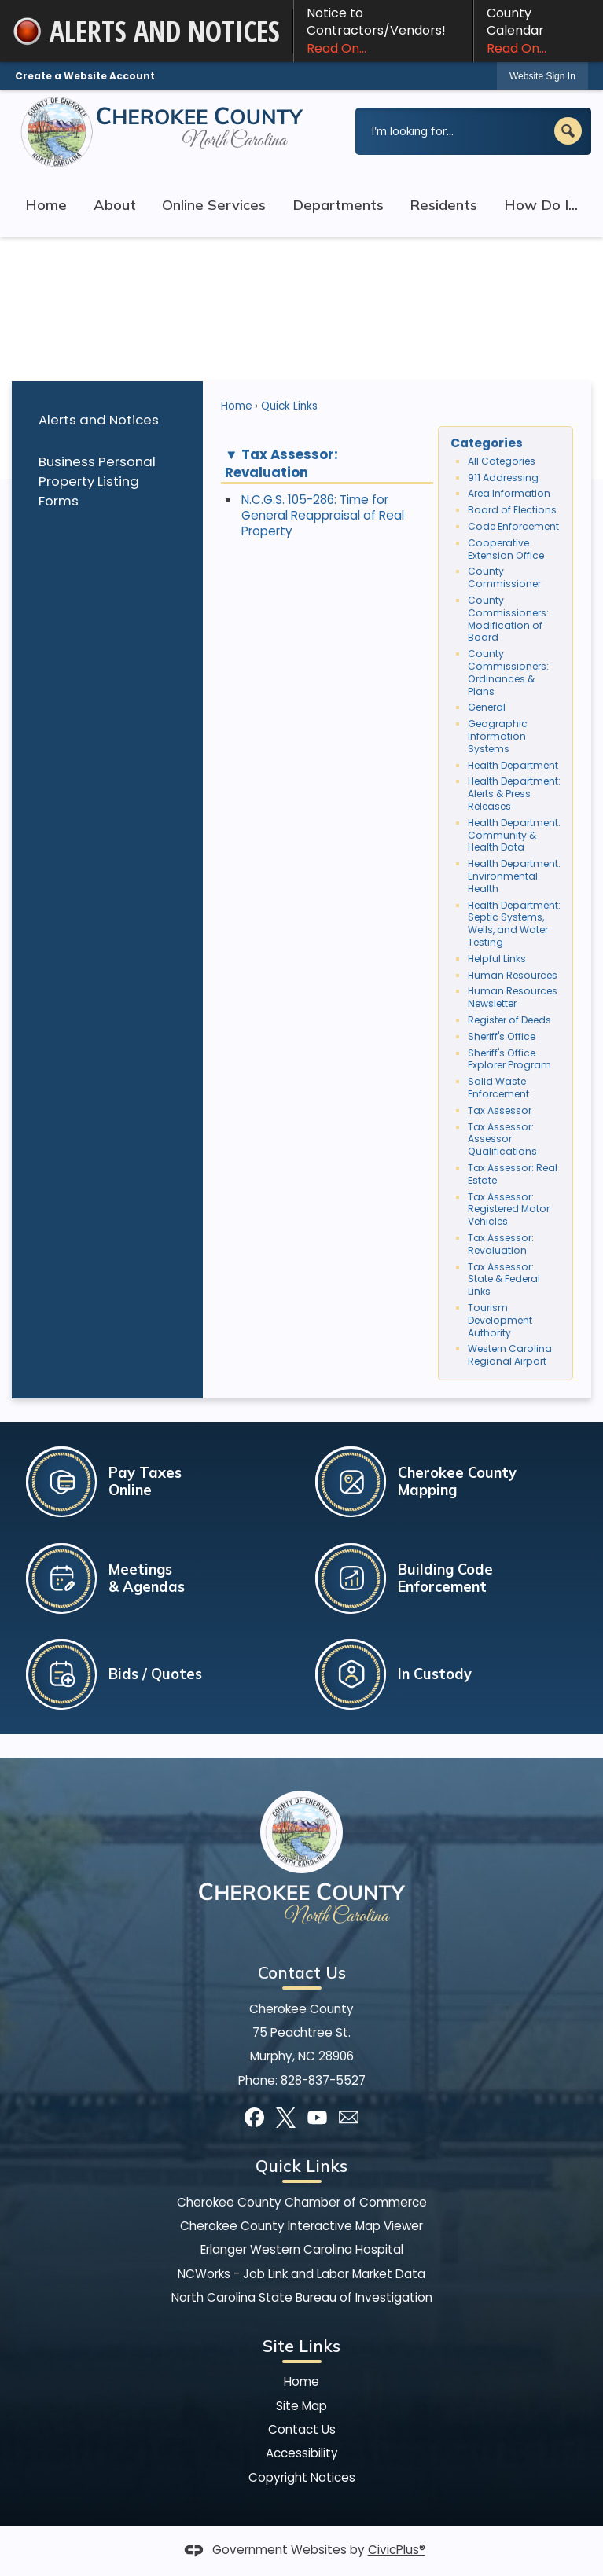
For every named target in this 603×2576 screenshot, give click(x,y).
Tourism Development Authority (500, 1320)
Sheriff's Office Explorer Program (509, 1059)
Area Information (509, 493)
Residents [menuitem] (443, 205)
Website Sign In (542, 76)
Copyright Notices (301, 2477)
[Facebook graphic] (254, 2117)
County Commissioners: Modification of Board (508, 618)
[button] (568, 131)
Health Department (513, 765)
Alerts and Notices (99, 419)
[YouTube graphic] (317, 2117)
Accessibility (302, 2453)
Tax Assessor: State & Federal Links (504, 1279)
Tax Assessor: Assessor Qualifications (502, 1139)
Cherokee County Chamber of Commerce (302, 2202)
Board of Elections (512, 509)
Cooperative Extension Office (506, 549)
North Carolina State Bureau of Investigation (301, 2297)
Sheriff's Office (501, 1036)
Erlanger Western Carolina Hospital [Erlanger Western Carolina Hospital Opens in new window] (301, 2249)
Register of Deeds (509, 1020)
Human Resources (512, 975)
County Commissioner (504, 577)
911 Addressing (503, 477)
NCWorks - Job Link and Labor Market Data (301, 2273)
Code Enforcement (513, 526)
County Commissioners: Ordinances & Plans (508, 672)
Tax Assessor (499, 1110)
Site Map (301, 2406)
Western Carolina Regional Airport (510, 1355)
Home (236, 406)
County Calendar (538, 30)
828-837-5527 (323, 2080)
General (487, 707)
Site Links (301, 2345)
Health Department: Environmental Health (514, 876)
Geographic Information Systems (498, 736)
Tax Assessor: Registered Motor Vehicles (509, 1209)
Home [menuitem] (46, 205)
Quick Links (289, 406)
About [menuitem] (115, 205)
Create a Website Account (85, 76)
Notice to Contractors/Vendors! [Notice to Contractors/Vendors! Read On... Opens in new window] (383, 30)
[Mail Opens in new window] (348, 2117)
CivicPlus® (396, 2549)
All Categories (501, 461)
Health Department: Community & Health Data (514, 835)
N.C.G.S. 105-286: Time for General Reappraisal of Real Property (322, 515)
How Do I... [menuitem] (541, 205)
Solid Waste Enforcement (498, 1088)
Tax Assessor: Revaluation (501, 1244)
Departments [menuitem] (338, 205)
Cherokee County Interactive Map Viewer (301, 2226)
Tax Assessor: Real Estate (512, 1174)
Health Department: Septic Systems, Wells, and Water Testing (514, 923)
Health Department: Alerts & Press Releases (514, 793)
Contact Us (302, 2429)
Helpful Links (497, 958)
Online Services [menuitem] (214, 205)
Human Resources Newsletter (512, 997)
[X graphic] (286, 2117)
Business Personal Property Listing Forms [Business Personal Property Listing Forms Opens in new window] (97, 481)
